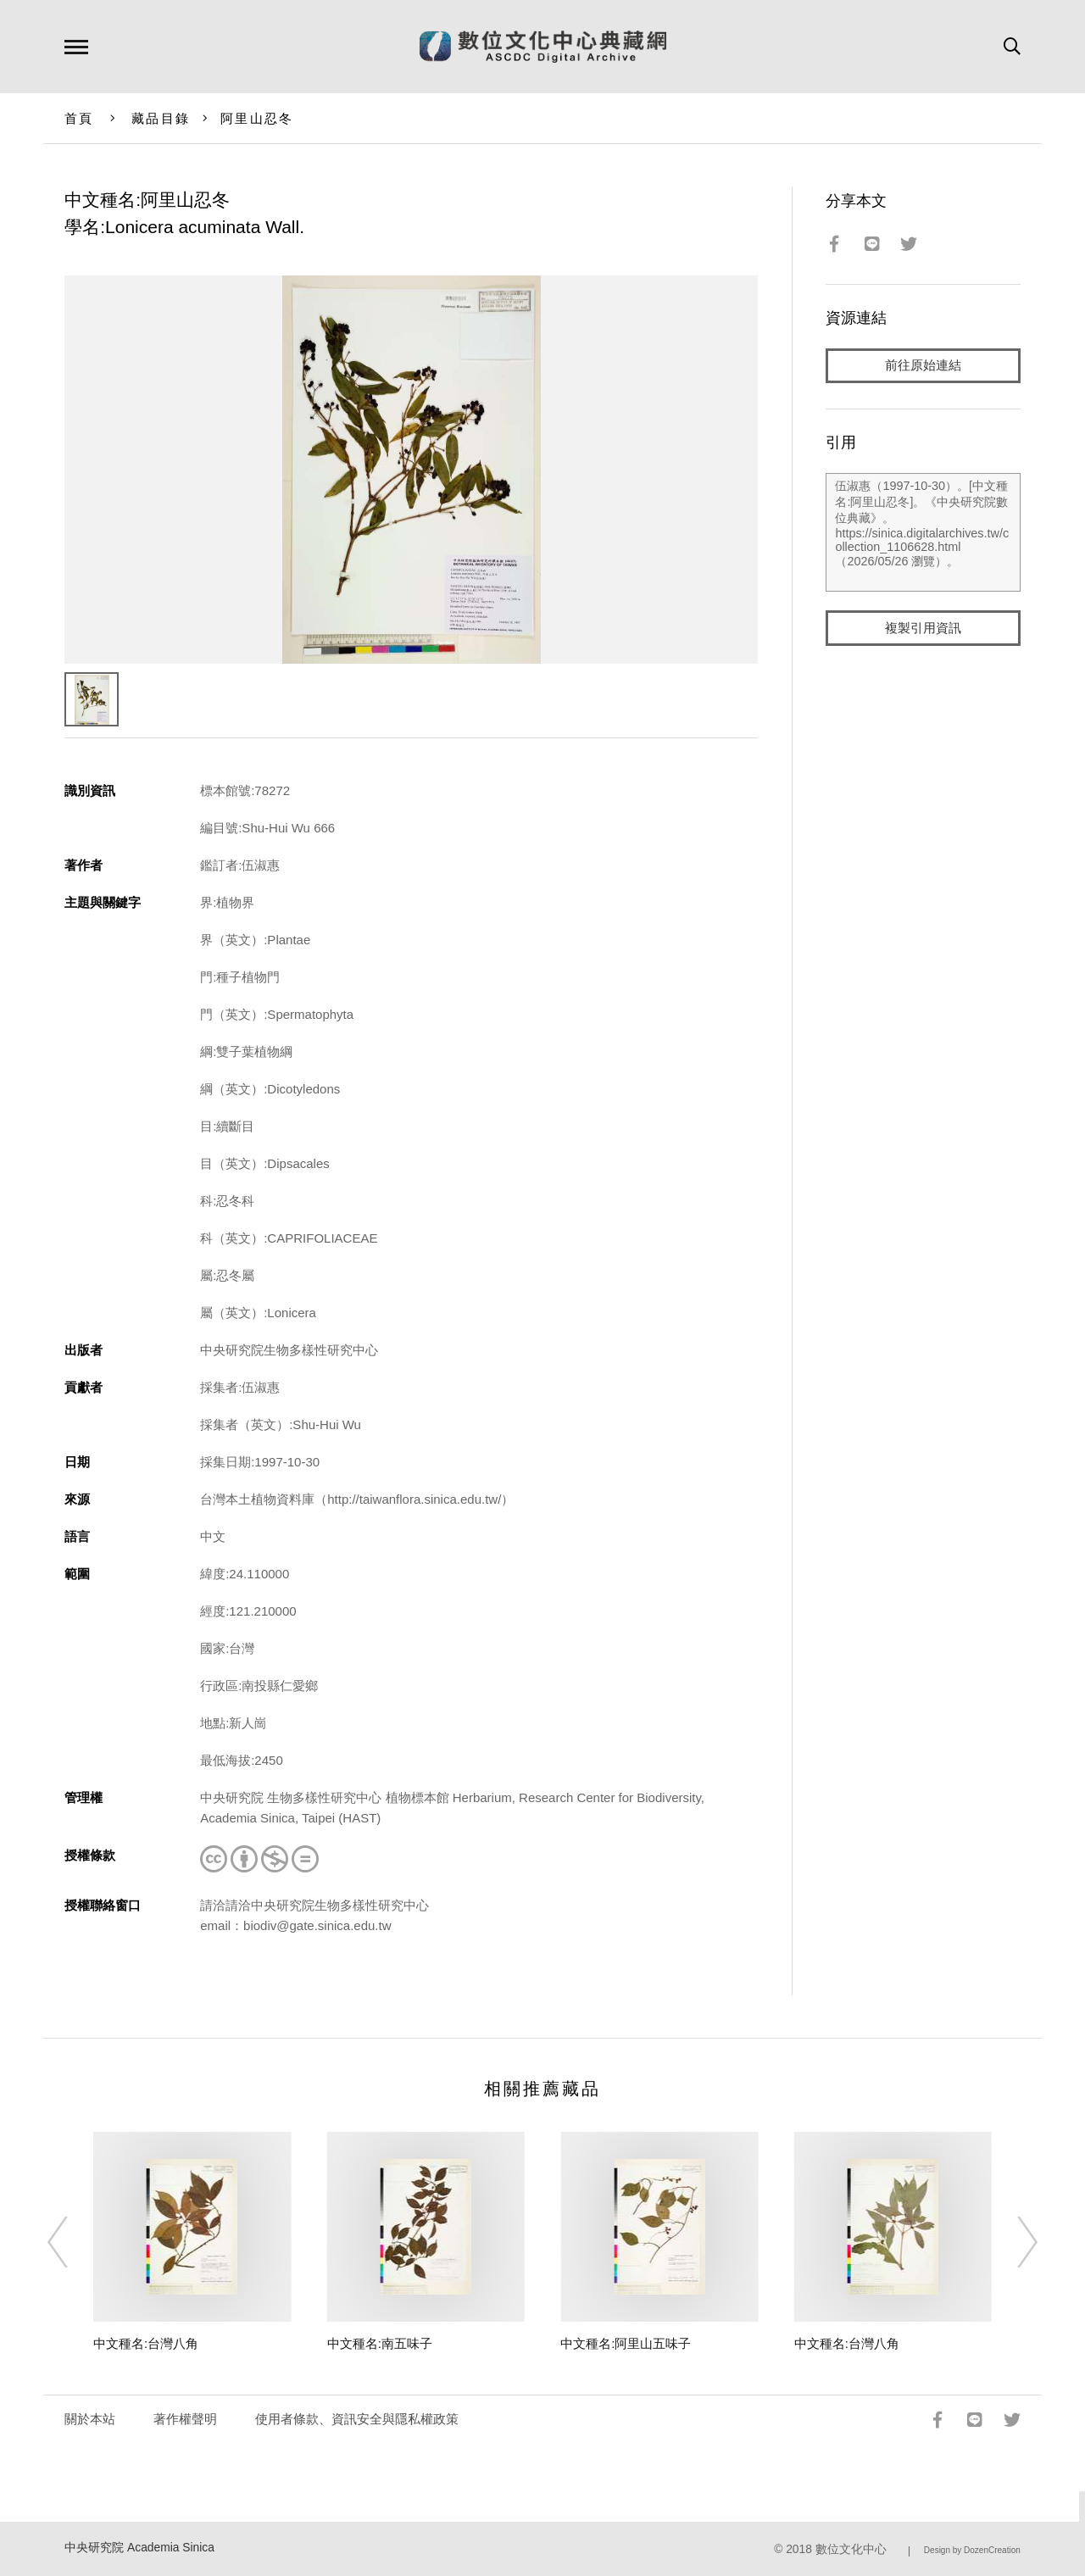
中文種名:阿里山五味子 (625, 2343)
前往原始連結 (923, 366)
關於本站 (89, 2419)
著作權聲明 (185, 2419)
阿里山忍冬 (256, 118)
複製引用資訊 (923, 628)
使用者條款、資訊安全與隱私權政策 (357, 2419)
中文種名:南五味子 (379, 2343)
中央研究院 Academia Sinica (139, 2547)
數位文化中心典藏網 (543, 47)
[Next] (1012, 2242)
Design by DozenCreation (972, 2550)
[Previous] (73, 2242)
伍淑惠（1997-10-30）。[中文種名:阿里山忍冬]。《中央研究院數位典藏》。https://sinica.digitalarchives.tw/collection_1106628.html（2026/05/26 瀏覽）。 (923, 533)
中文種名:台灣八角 (145, 2343)
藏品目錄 (160, 118)
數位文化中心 (851, 2549)
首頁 (79, 118)
